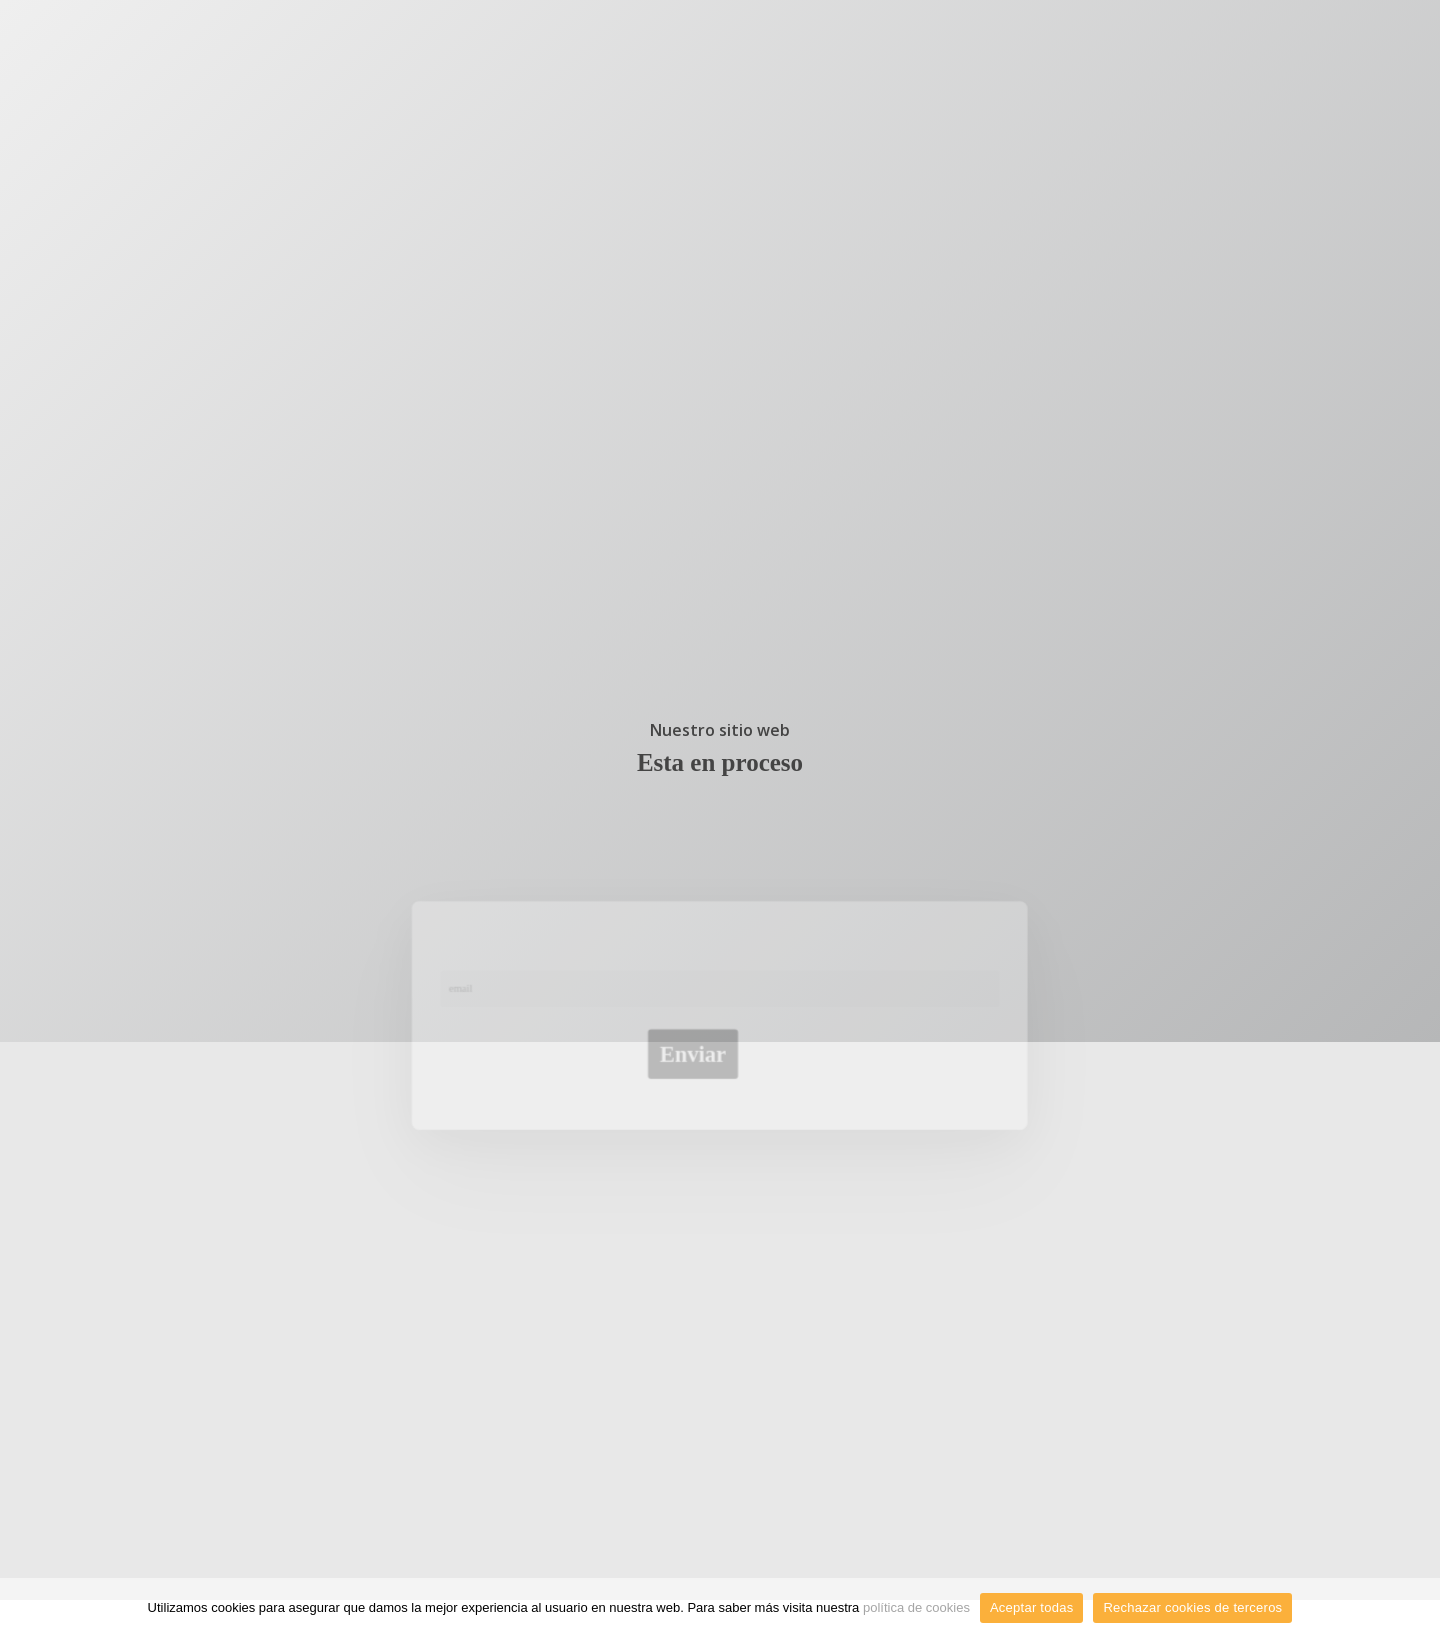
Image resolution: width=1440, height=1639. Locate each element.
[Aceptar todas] (1415, 1608)
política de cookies (916, 1607)
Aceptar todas (1031, 1607)
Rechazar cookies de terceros (1192, 1607)
